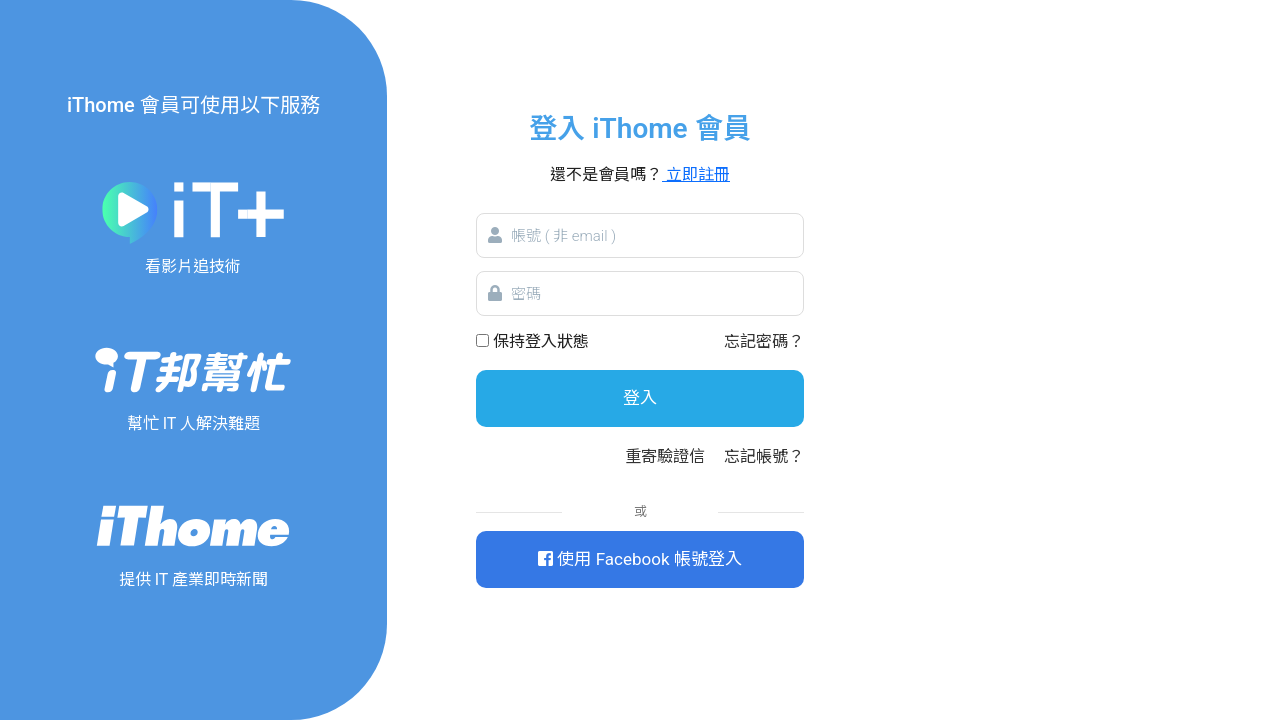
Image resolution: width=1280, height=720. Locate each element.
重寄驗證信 (665, 456)
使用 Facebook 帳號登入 (639, 559)
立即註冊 (696, 174)
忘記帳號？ (764, 456)
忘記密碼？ (764, 341)
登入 (640, 398)
